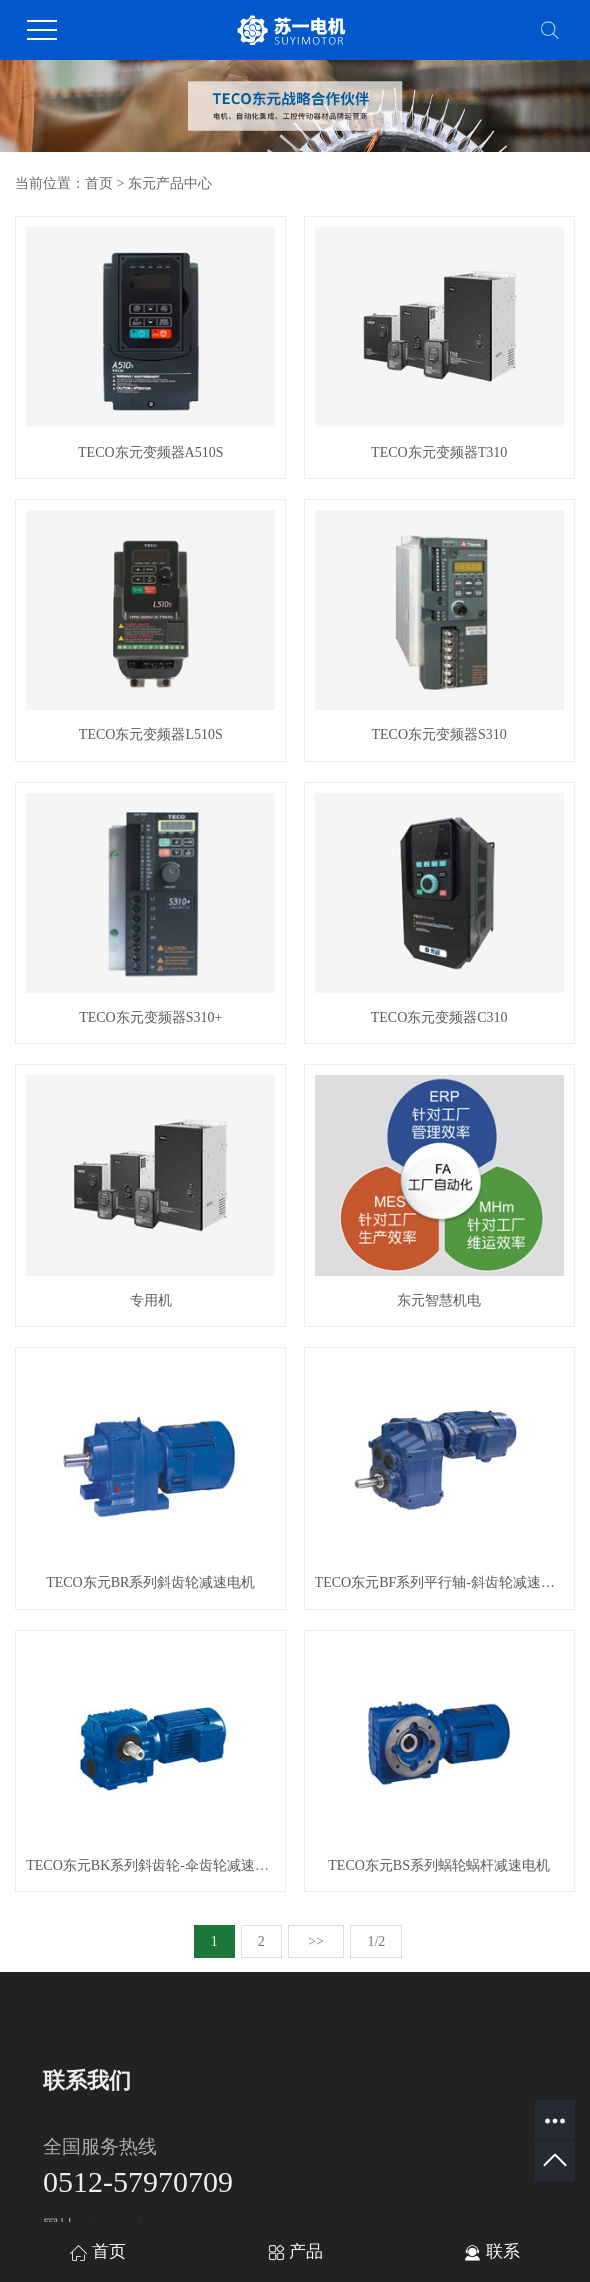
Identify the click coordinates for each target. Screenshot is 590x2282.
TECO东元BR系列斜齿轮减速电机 (150, 1582)
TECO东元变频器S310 (438, 734)
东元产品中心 (170, 183)
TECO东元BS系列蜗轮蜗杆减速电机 (439, 1865)
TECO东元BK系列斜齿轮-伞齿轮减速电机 (150, 1865)
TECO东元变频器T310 (439, 452)
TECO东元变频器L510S (151, 734)
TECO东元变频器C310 (439, 1017)
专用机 (151, 1300)
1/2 (376, 1941)
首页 (99, 183)
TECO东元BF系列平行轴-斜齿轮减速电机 (439, 1582)
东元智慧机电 (439, 1300)
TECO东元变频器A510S (150, 452)
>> (316, 1941)
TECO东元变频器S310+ (150, 1017)
